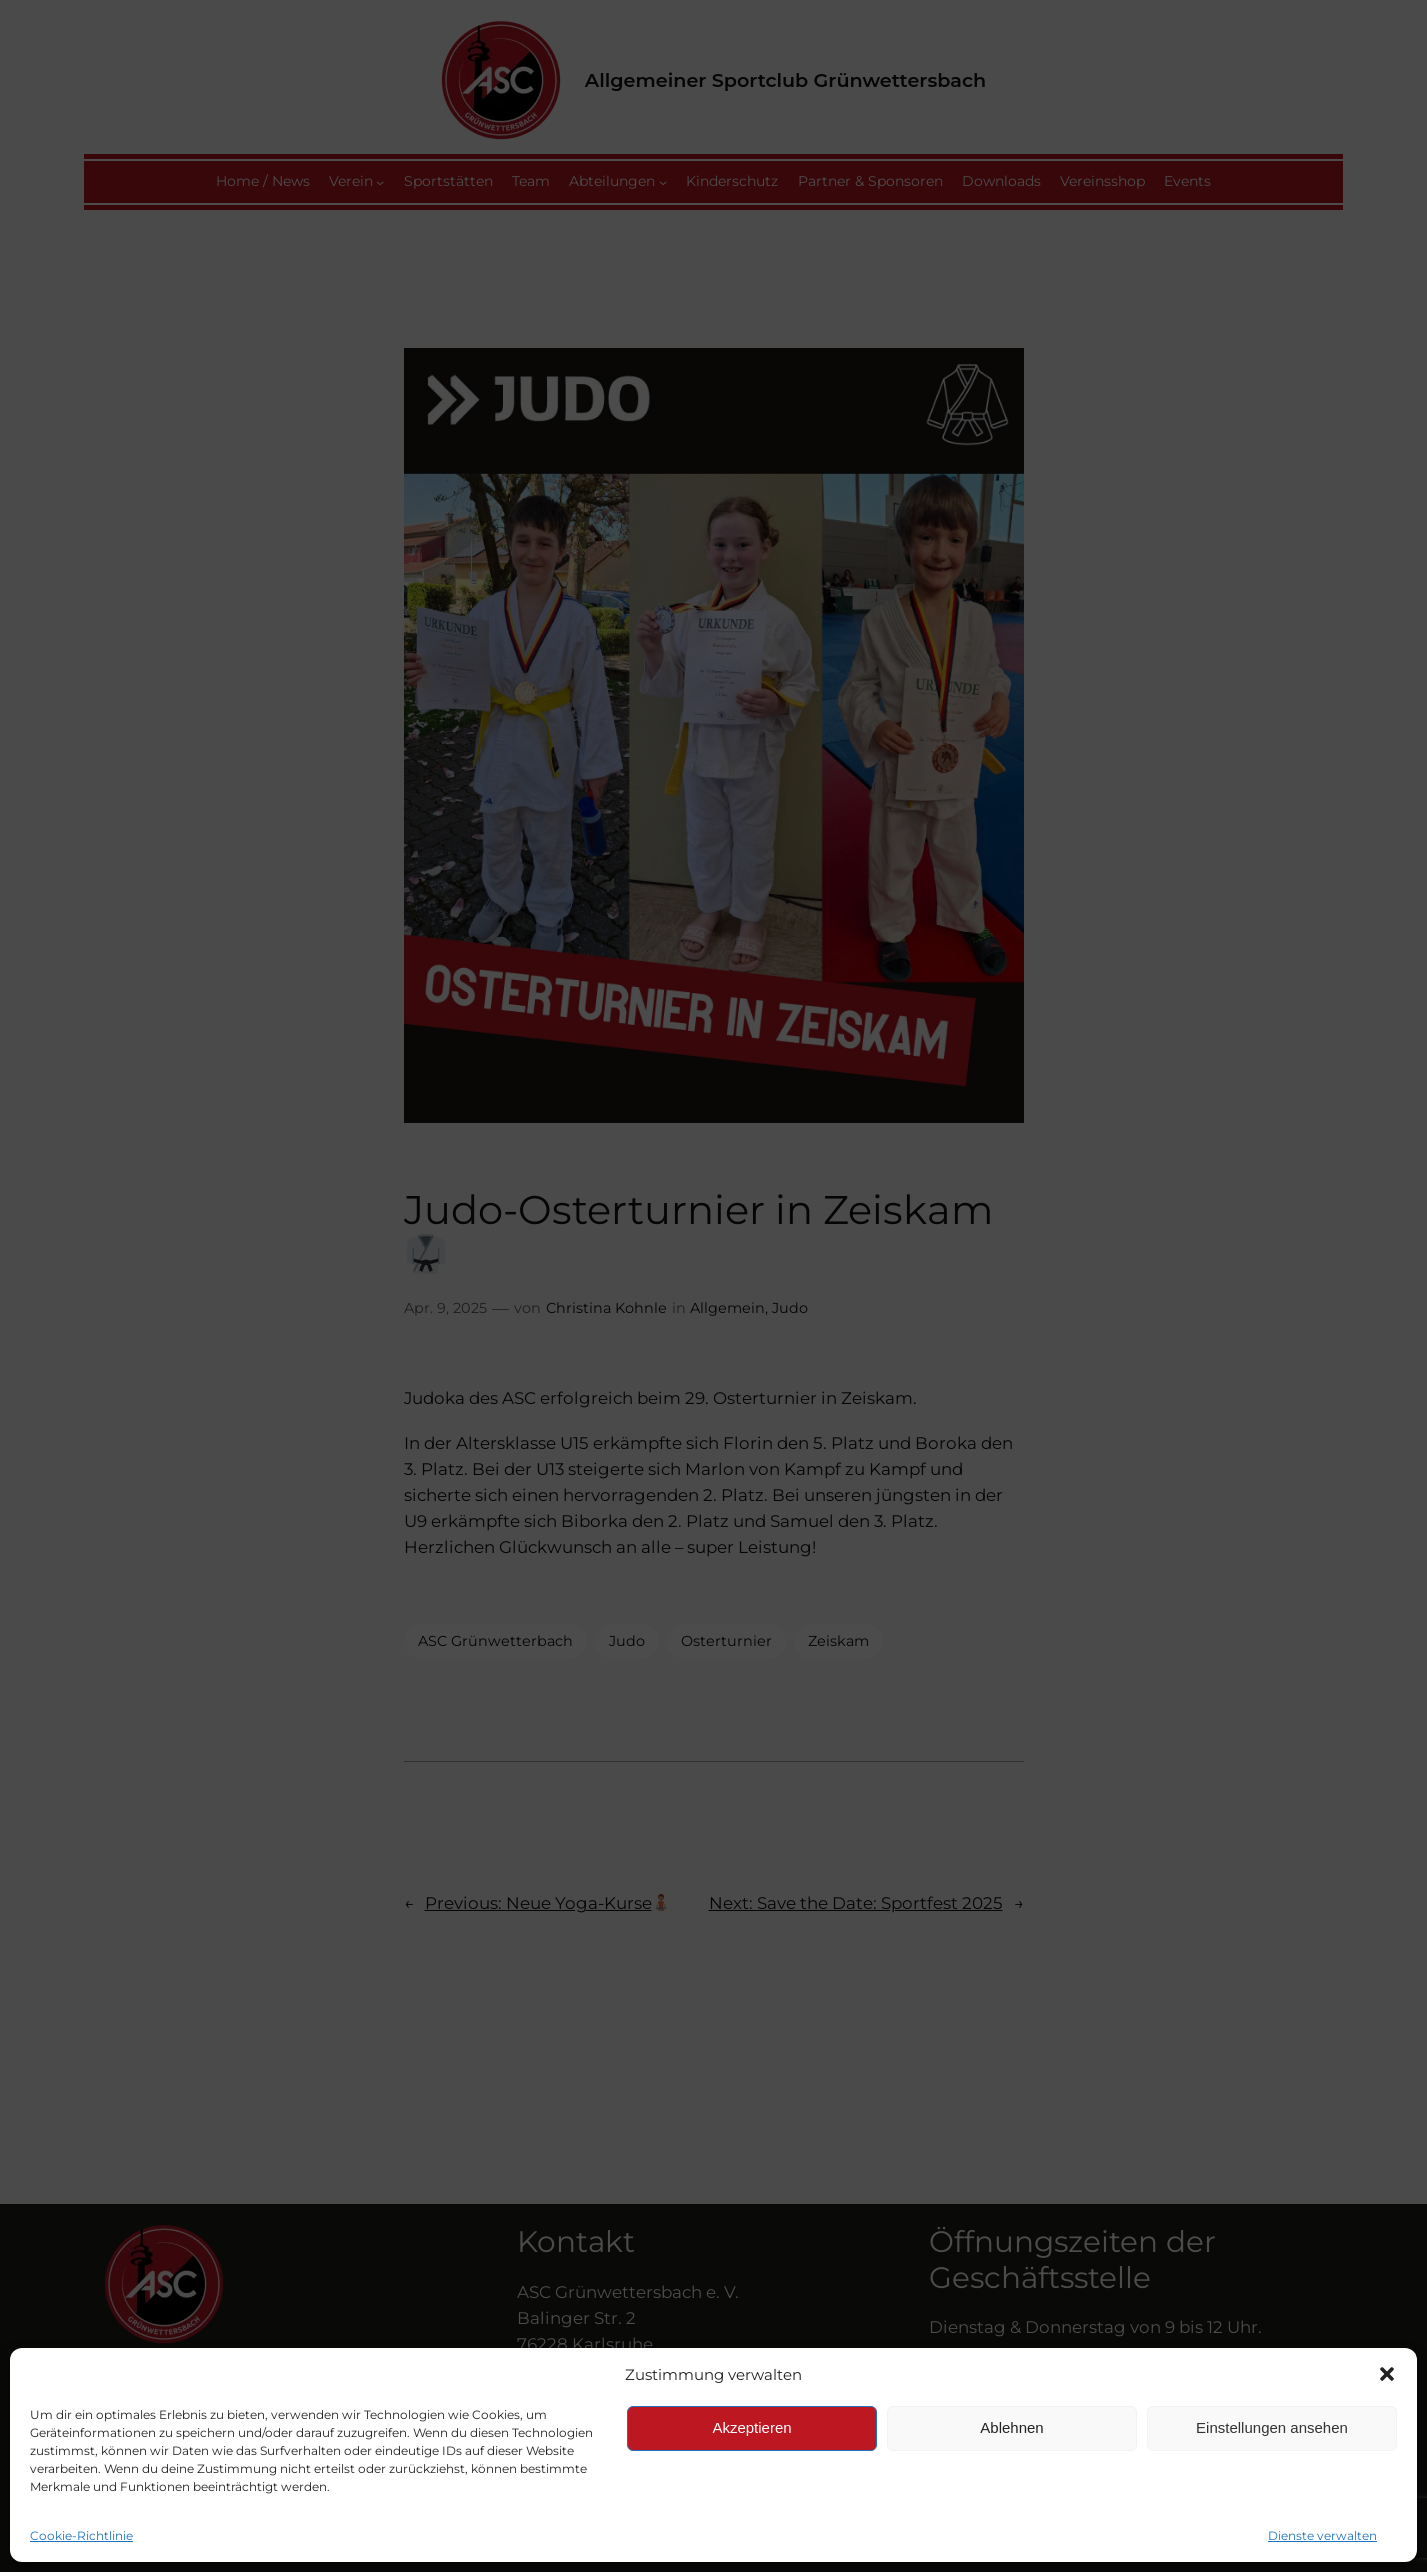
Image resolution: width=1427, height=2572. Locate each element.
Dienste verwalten (1322, 2535)
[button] (1387, 2374)
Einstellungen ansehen (1272, 2427)
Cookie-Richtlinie (81, 2535)
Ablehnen (1011, 2427)
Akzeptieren (751, 2427)
